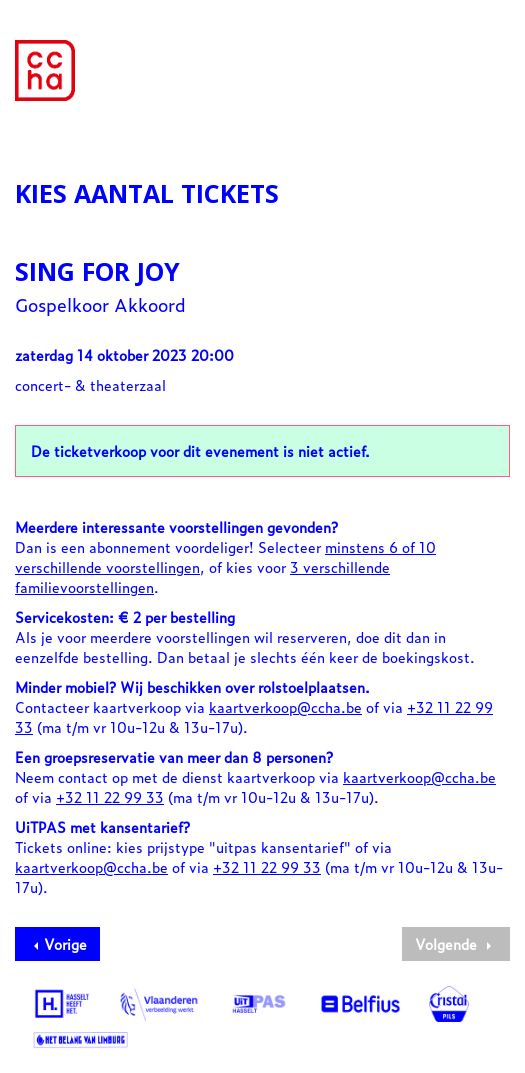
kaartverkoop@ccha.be (285, 706)
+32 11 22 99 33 (110, 796)
